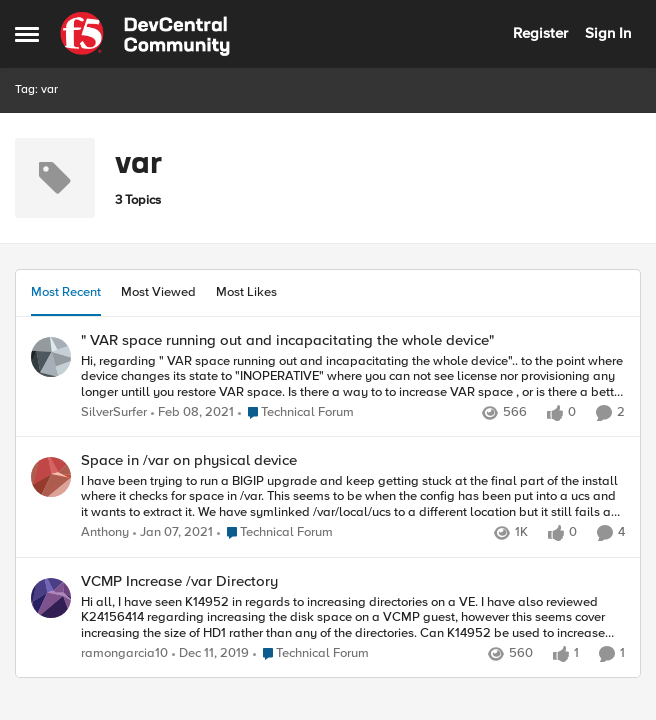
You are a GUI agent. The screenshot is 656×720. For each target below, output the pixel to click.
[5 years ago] (192, 413)
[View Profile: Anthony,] (51, 477)
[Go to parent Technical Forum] (296, 413)
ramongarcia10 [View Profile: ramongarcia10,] (124, 653)
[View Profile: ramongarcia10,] (51, 598)
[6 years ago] (210, 654)
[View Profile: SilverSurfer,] (51, 357)
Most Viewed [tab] (158, 292)
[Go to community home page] (145, 34)
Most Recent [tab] (66, 292)
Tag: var (36, 89)
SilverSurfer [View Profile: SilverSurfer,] (114, 412)
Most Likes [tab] (246, 292)
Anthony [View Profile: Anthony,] (105, 533)
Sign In (608, 33)
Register (540, 33)
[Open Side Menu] (27, 34)
